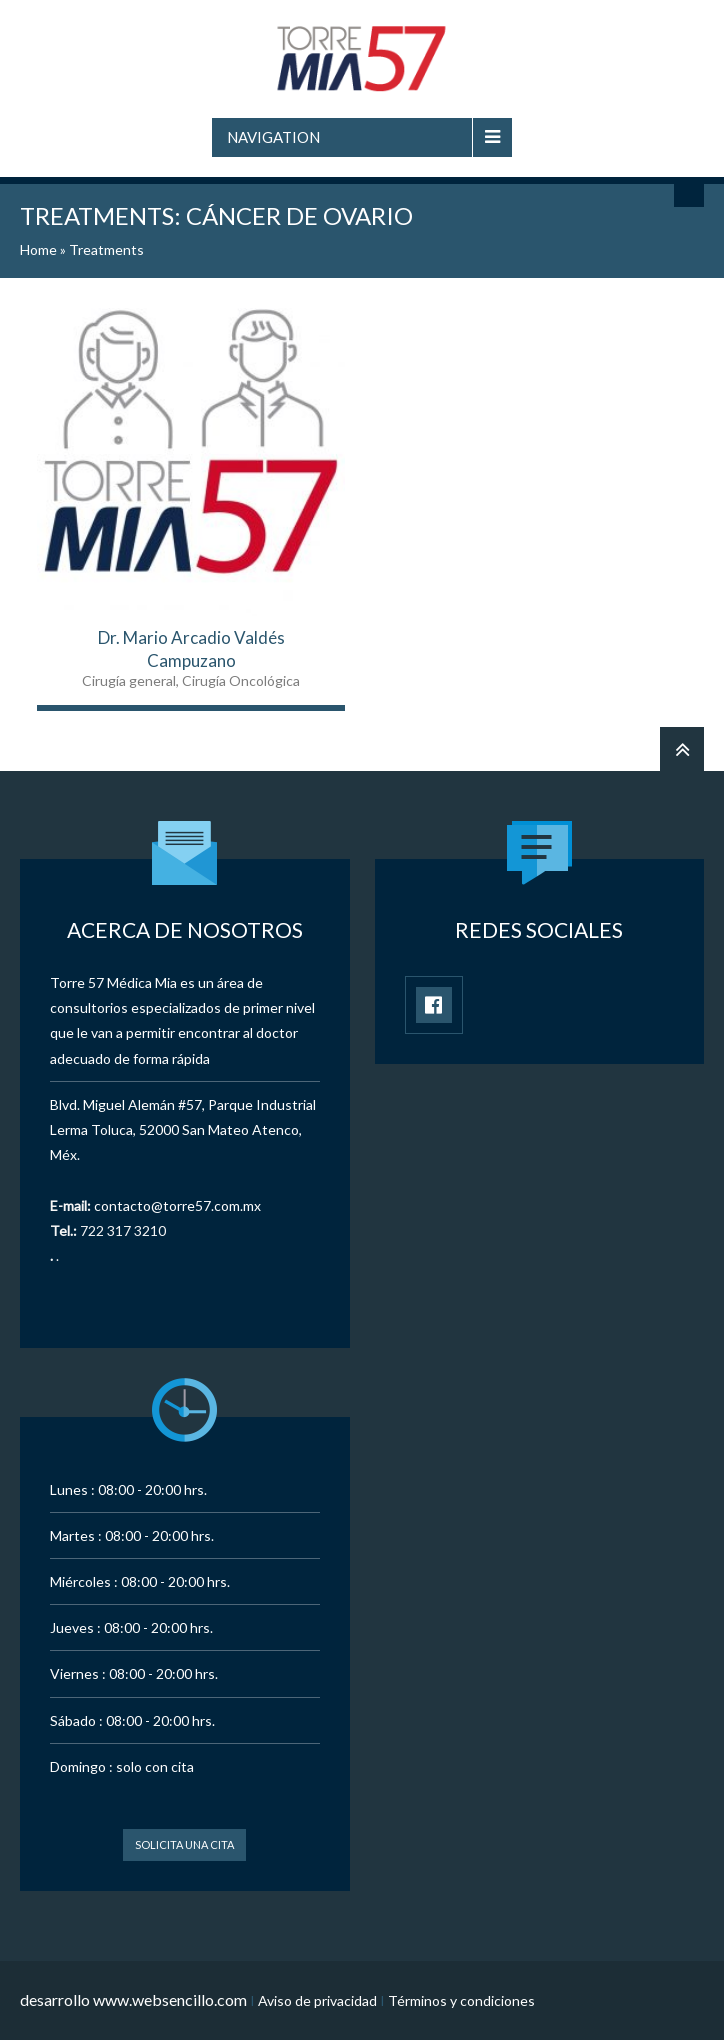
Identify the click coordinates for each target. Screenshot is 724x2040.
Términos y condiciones (461, 2000)
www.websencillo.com (170, 1999)
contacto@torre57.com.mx (177, 1205)
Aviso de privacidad (317, 2000)
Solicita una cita (184, 1844)
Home (38, 249)
